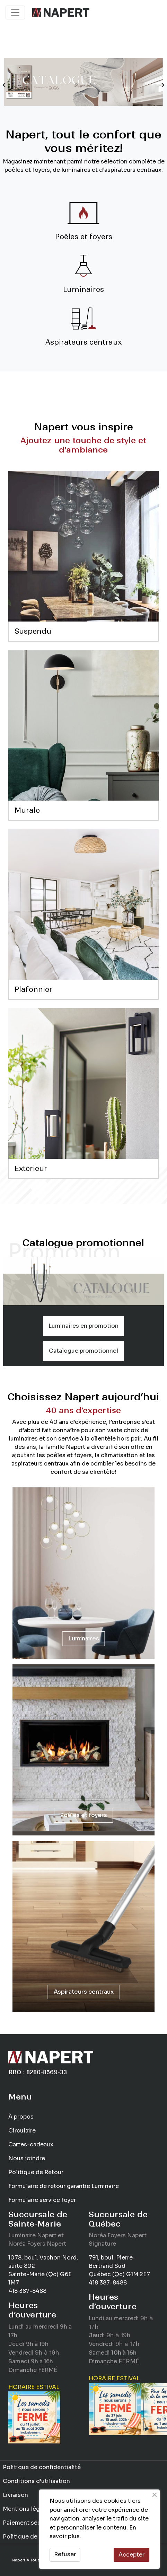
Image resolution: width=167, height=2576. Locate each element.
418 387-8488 (27, 2291)
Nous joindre (26, 2158)
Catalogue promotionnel (83, 1350)
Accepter (131, 2554)
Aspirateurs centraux (84, 1991)
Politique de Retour (35, 2172)
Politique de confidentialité (42, 2467)
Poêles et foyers (83, 1815)
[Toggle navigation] (15, 12)
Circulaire (22, 2130)
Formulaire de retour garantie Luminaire (63, 2186)
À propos (21, 2116)
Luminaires (83, 1638)
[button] (4, 85)
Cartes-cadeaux (30, 2144)
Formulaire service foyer (42, 2200)
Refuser (65, 2554)
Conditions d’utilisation (36, 2481)
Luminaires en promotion (83, 1325)
